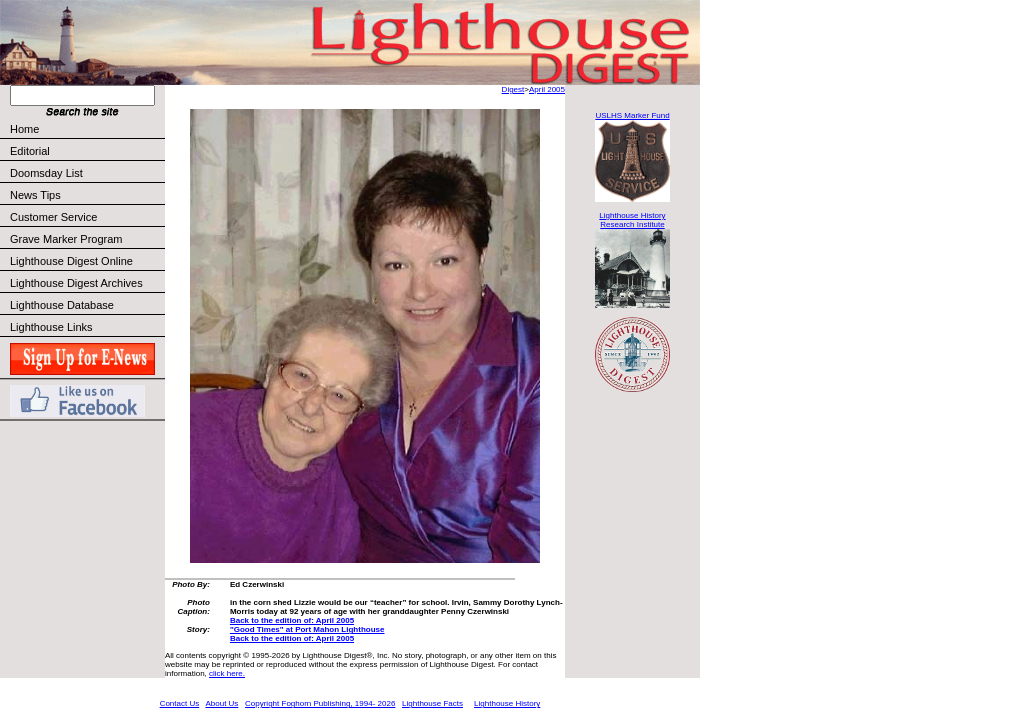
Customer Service (86, 217)
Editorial (86, 151)
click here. (227, 673)
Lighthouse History (507, 703)
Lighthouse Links (51, 327)
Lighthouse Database (62, 305)
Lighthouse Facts (432, 703)
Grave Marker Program (66, 239)
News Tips (35, 195)
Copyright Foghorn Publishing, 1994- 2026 (320, 703)
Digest (513, 89)
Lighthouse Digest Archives (76, 283)
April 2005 (547, 89)
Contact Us (180, 703)
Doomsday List (46, 173)
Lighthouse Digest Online (71, 261)
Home (24, 129)
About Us (221, 703)
